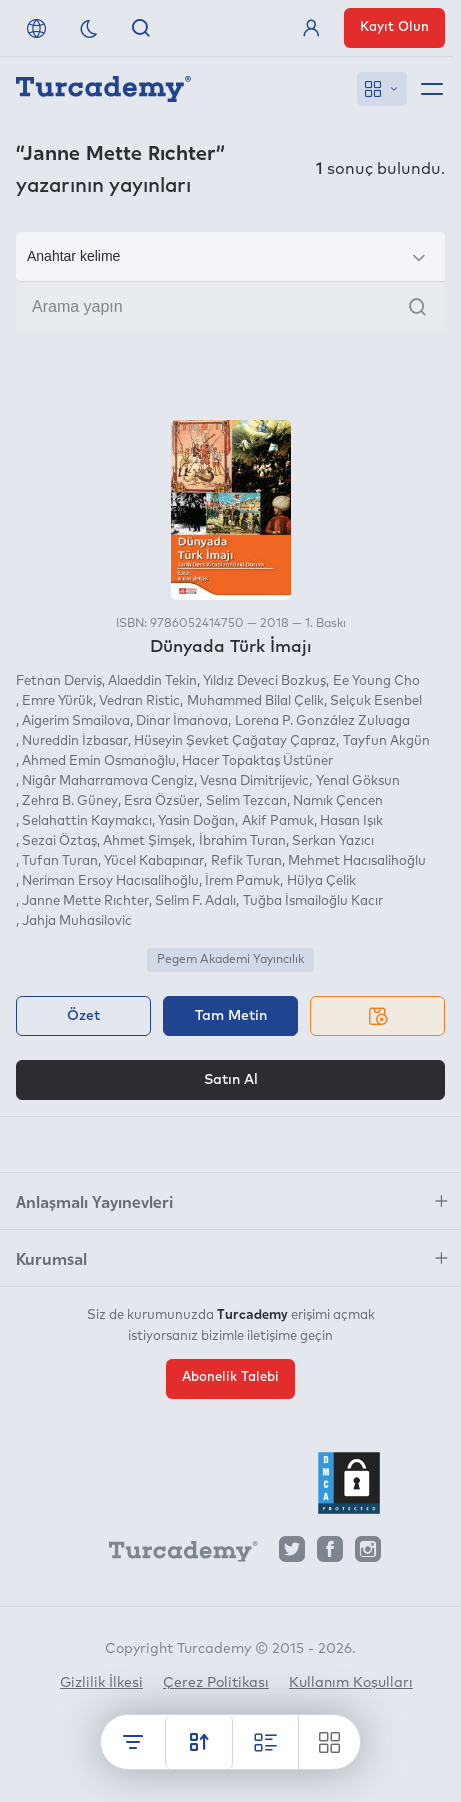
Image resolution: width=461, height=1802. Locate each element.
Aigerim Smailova (76, 721)
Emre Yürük (57, 701)
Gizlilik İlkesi (101, 1683)
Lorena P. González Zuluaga (322, 721)
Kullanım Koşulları (351, 1683)
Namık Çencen (338, 801)
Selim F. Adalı (195, 901)
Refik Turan (246, 861)
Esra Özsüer (161, 801)
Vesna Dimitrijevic (254, 781)
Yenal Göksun (358, 781)
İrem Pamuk (242, 881)
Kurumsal (51, 1258)
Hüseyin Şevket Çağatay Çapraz (235, 741)
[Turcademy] (174, 1554)
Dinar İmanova (182, 721)
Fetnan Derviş (59, 681)
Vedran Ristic (139, 701)
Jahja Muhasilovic (77, 921)
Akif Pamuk (278, 821)
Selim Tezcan (246, 801)
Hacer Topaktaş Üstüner (257, 761)
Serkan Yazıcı (333, 841)
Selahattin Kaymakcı (87, 821)
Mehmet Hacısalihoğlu (357, 861)
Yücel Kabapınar (154, 861)
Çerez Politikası (216, 1683)
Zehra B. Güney (70, 801)
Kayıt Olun (394, 27)
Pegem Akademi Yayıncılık (230, 960)
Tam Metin (231, 1016)
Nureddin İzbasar (75, 741)
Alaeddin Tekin (152, 681)
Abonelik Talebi (230, 1377)
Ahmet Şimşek (147, 841)
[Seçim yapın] (230, 257)
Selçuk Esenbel (376, 701)
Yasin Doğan (196, 821)
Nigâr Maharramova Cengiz (108, 781)
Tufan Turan (60, 861)
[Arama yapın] (230, 307)
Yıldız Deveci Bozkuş (264, 681)
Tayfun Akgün (386, 741)
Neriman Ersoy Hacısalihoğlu (110, 881)
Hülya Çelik (321, 881)
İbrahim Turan (242, 841)
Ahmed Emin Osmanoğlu (99, 761)
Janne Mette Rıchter (85, 901)
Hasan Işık (351, 821)
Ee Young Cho (376, 681)
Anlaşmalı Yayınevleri (94, 1201)
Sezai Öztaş (59, 841)
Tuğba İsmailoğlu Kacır (313, 901)
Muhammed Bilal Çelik (255, 701)
